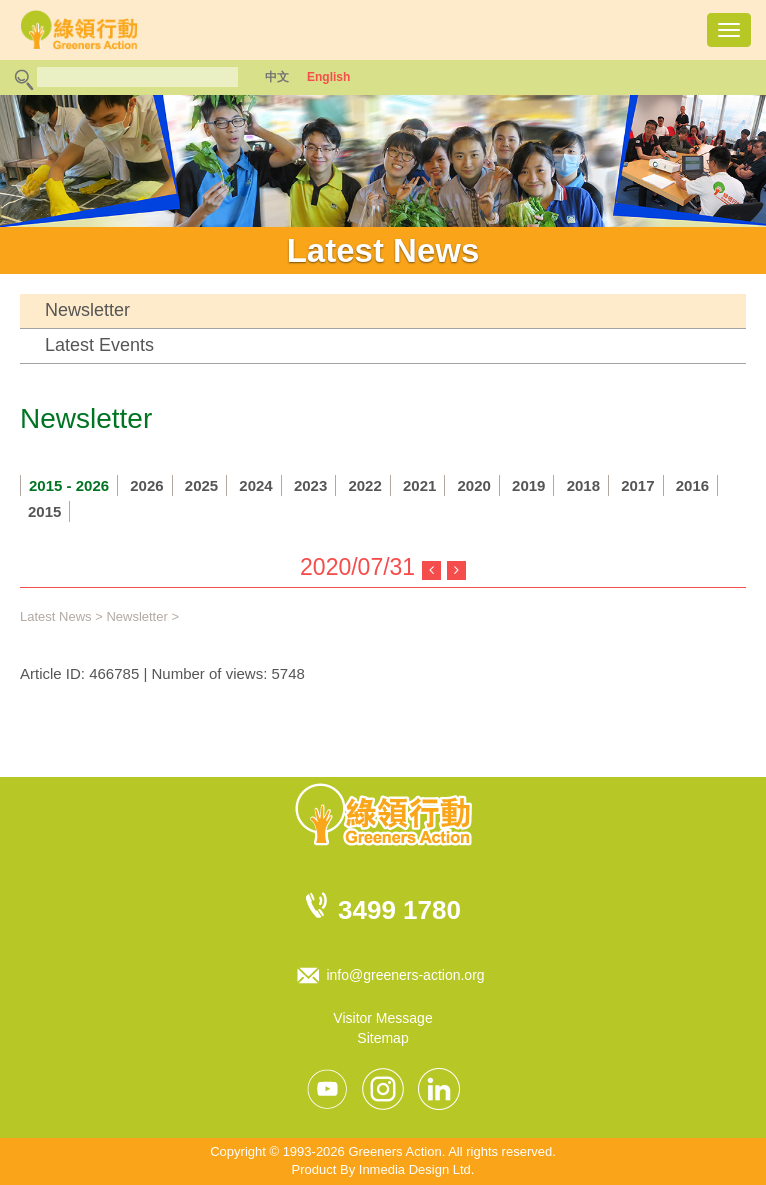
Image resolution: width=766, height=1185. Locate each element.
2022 (364, 485)
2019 (528, 485)
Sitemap (382, 1038)
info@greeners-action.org (405, 975)
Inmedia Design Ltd (415, 1169)
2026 (146, 485)
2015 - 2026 (69, 485)
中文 (277, 77)
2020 (474, 485)
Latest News (56, 616)
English (328, 77)
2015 (44, 511)
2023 (310, 485)
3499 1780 (399, 910)
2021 (419, 485)
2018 (583, 485)
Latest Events (99, 345)
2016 (692, 485)
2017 (637, 485)
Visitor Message (382, 1018)
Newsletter (87, 310)
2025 (201, 485)
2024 (255, 485)
